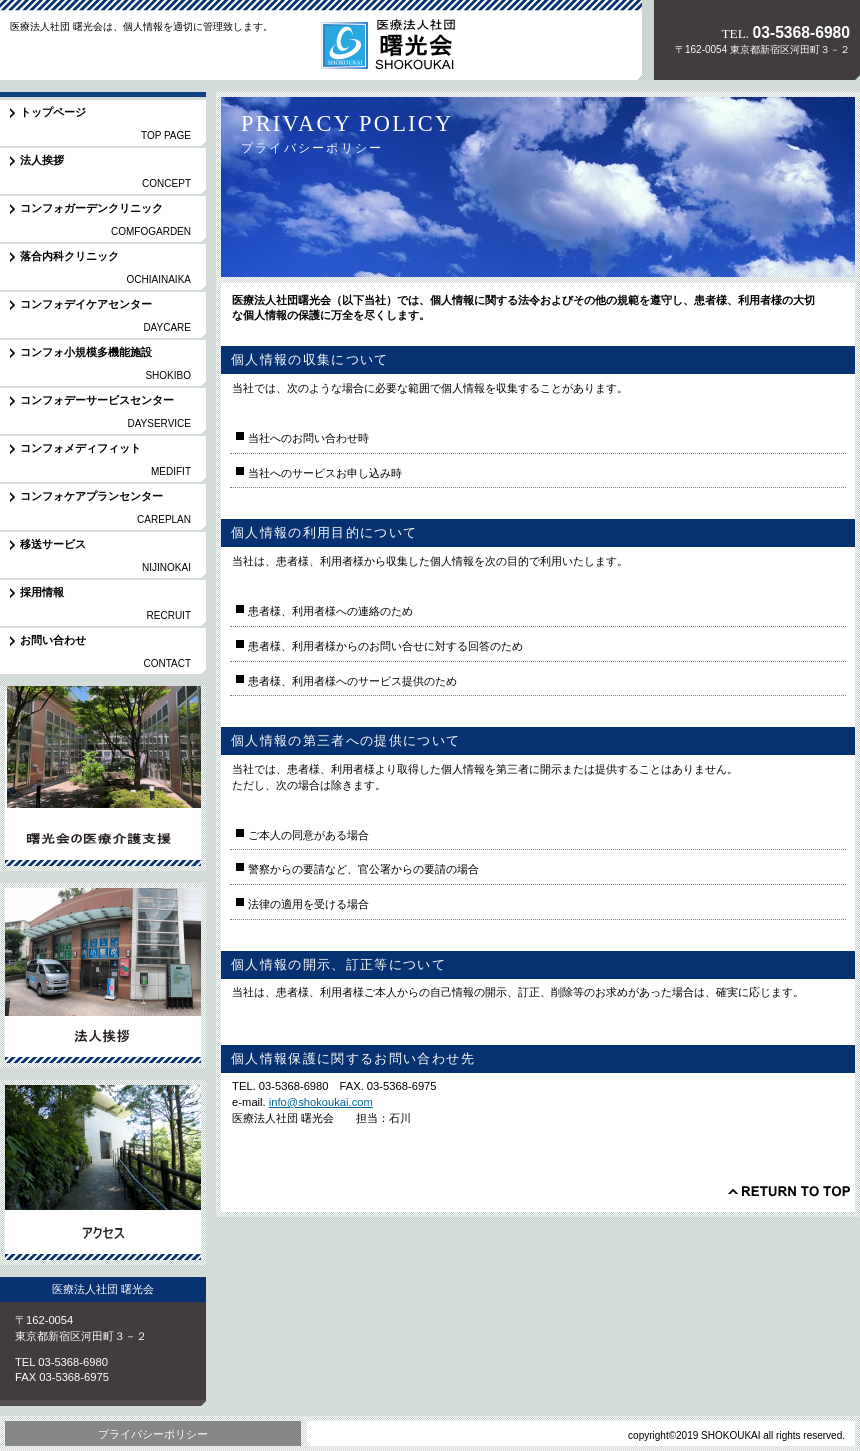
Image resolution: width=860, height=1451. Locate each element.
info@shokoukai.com (321, 1102)
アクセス (103, 1172)
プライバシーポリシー (153, 1434)
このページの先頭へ (789, 1191)
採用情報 (103, 975)
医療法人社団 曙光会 (139, 54)
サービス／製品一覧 (103, 778)
